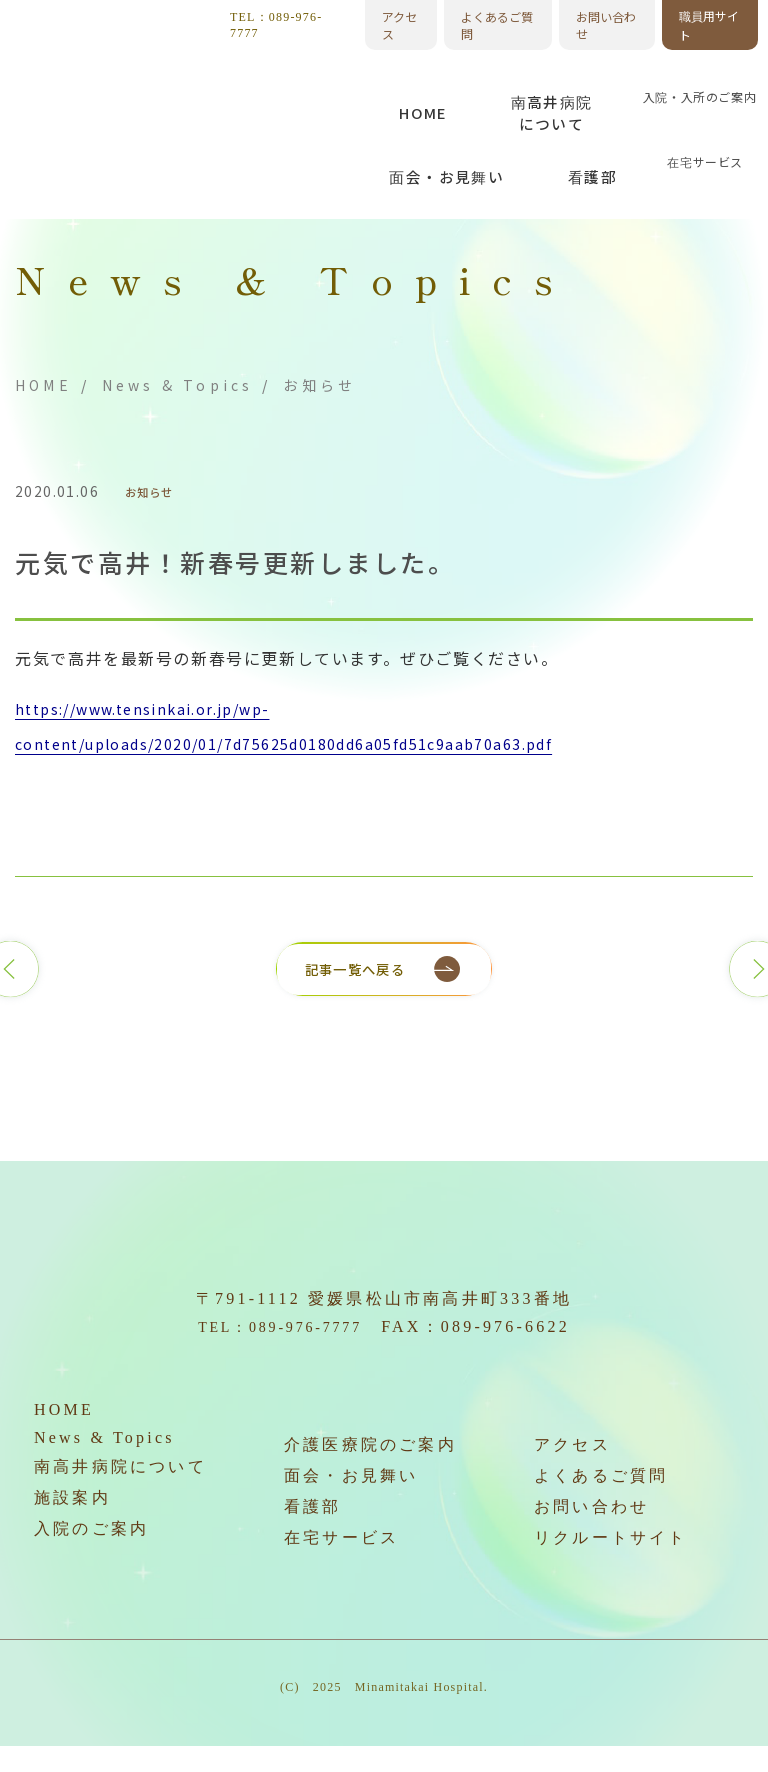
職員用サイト (709, 25)
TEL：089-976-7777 (276, 25)
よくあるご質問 (497, 25)
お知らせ (156, 492)
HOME (43, 385)
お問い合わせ (606, 25)
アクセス (399, 25)
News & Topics (178, 385)
